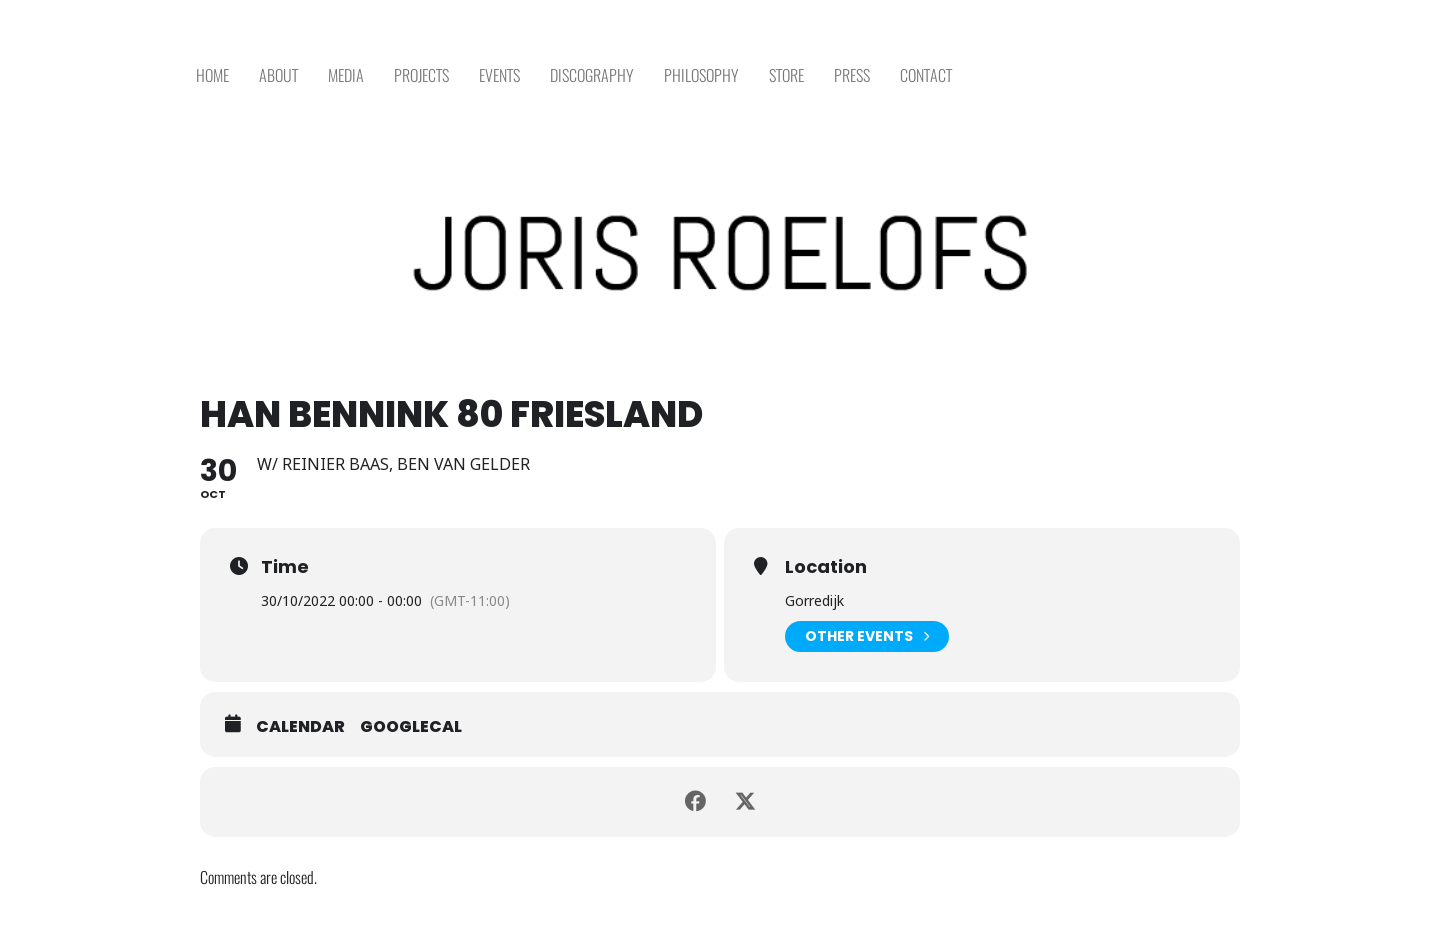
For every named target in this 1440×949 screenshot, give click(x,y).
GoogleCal (411, 727)
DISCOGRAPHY (592, 75)
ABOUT (278, 75)
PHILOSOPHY (701, 75)
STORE (786, 75)
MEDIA (346, 75)
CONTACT (926, 75)
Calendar (300, 727)
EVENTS (499, 75)
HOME (212, 75)
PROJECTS (421, 75)
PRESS (852, 75)
